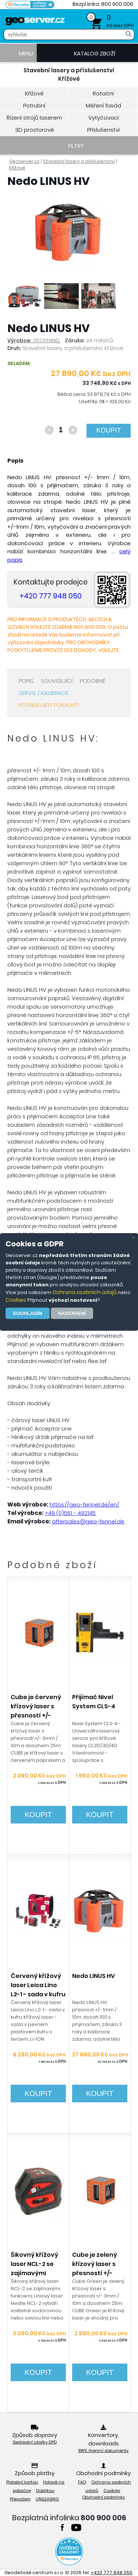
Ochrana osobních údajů (84, 1292)
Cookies (16, 1300)
